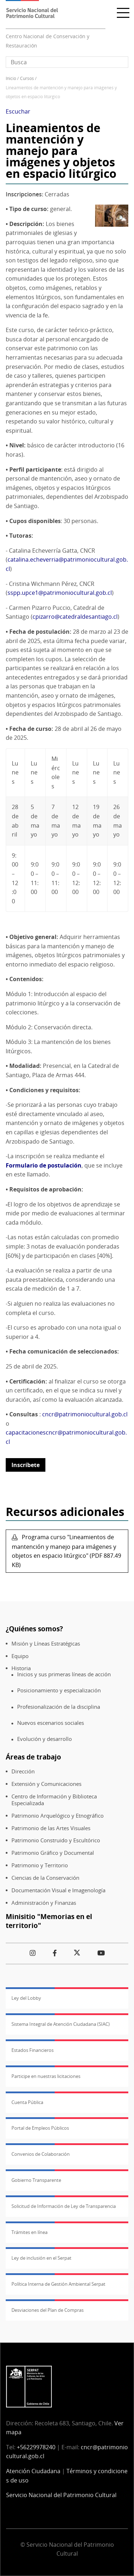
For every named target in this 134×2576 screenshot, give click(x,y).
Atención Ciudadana (33, 2471)
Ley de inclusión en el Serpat (41, 2258)
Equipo (20, 1656)
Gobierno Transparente (36, 2180)
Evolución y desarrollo (44, 1739)
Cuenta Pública (27, 2102)
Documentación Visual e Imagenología (58, 1890)
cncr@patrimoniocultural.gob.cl (85, 1414)
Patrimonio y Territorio (39, 1865)
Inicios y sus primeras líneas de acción (64, 1674)
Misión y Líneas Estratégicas (45, 1643)
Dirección (23, 1771)
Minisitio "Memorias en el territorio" (49, 1921)
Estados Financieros (32, 2050)
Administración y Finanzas (43, 1902)
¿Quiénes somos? (34, 1628)
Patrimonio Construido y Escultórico (55, 1840)
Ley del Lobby (26, 1998)
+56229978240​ (36, 2447)
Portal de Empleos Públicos (40, 2128)
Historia (21, 1668)
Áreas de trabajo (33, 1756)
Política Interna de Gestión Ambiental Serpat (58, 2284)
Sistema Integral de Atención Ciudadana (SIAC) (60, 2024)
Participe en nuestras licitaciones (45, 2076)
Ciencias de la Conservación (45, 1877)
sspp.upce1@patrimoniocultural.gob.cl (60, 593)
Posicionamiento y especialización (59, 1690)
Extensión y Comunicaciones (46, 1784)
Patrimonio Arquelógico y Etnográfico (57, 1815)
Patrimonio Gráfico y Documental (52, 1852)
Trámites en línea (29, 2232)
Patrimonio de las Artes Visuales (50, 1828)
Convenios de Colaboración (40, 2154)
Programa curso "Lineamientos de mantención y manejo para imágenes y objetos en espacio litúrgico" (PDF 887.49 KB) (66, 1551)
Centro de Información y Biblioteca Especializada (54, 1800)
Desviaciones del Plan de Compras (47, 2310)
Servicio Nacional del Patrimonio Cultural (61, 2495)
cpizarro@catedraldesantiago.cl (75, 617)
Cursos (27, 78)
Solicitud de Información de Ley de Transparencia (63, 2206)
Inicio (11, 78)
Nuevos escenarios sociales (50, 1723)
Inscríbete (25, 1465)
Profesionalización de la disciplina (58, 1706)
